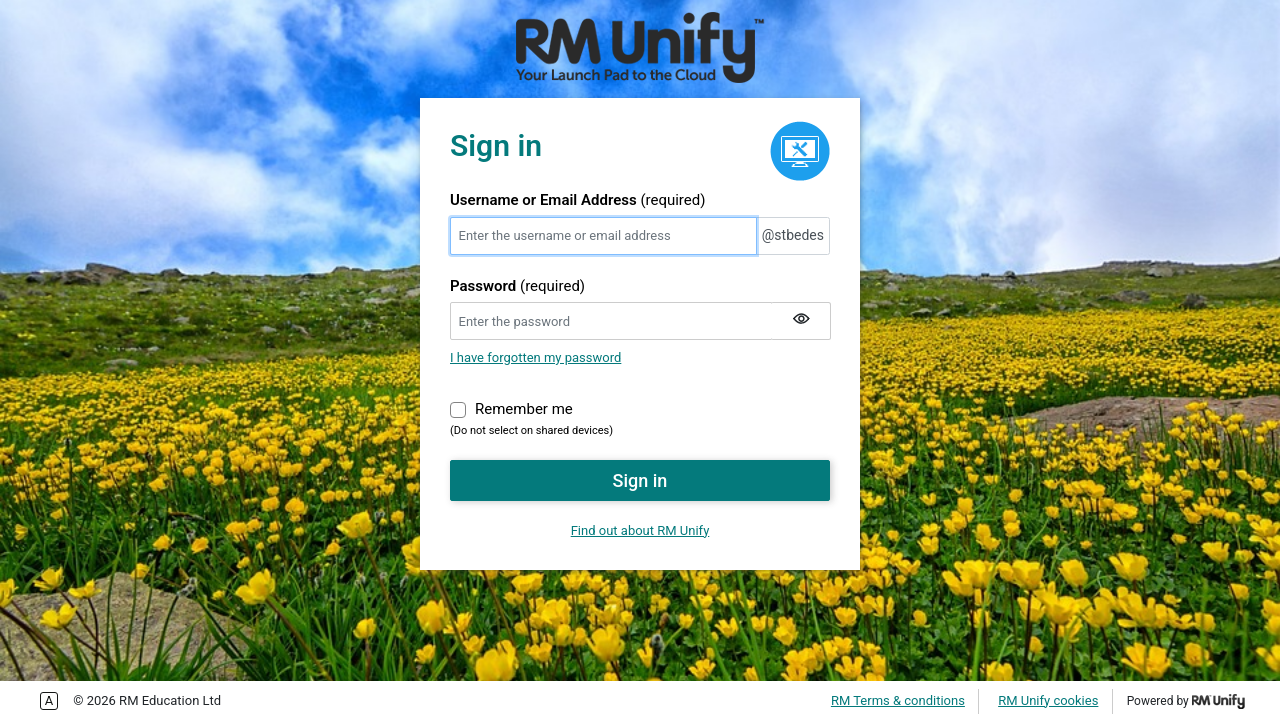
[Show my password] (801, 321)
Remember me (524, 408)
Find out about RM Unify (640, 530)
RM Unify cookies (1048, 700)
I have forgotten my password (535, 357)
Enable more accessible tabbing (49, 701)
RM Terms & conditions (898, 700)
